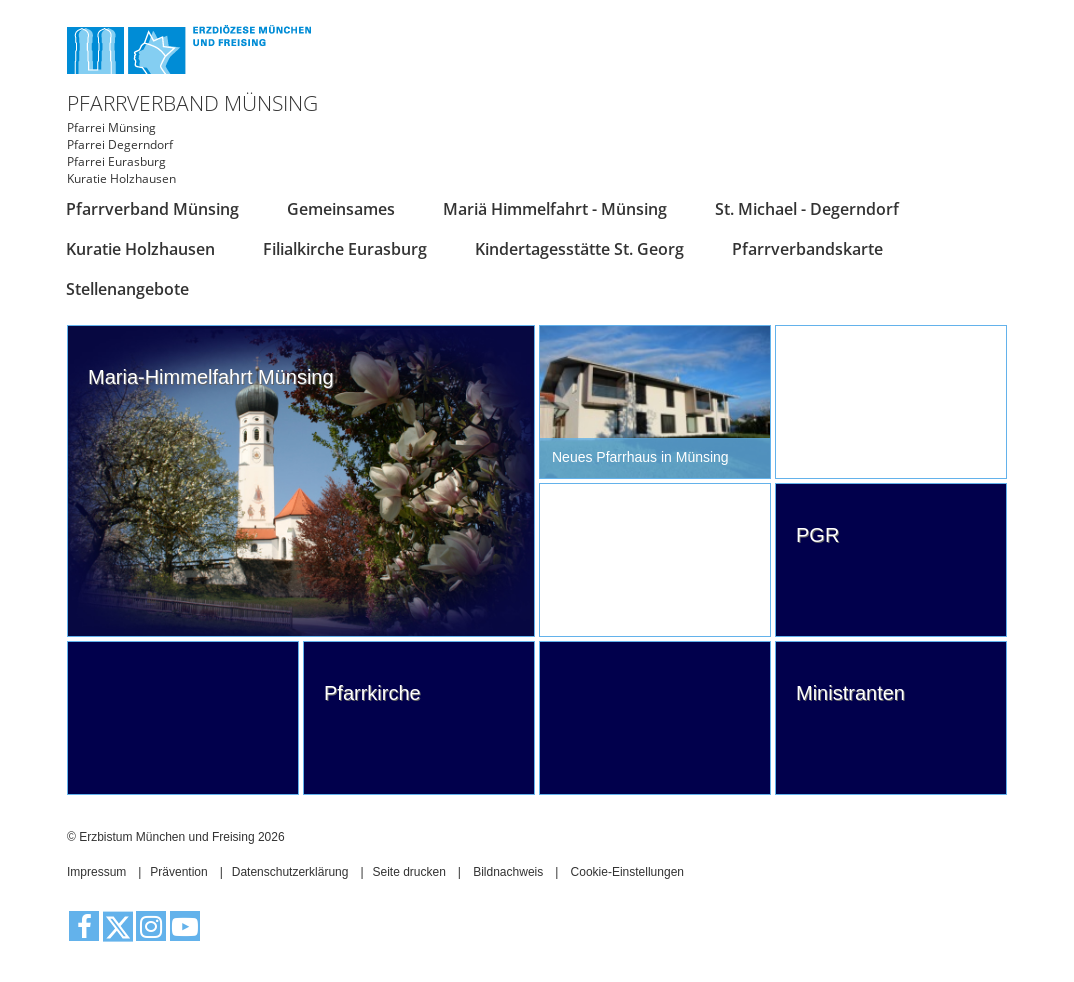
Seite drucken (408, 872)
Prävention (178, 872)
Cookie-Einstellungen (627, 872)
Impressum (96, 872)
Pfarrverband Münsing (152, 209)
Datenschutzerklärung (290, 872)
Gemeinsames (341, 209)
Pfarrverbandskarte (807, 249)
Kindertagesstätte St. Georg (579, 249)
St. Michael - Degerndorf (807, 209)
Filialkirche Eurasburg (345, 249)
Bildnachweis (508, 872)
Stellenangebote (127, 289)
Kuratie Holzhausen (140, 249)
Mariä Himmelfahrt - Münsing (555, 209)
